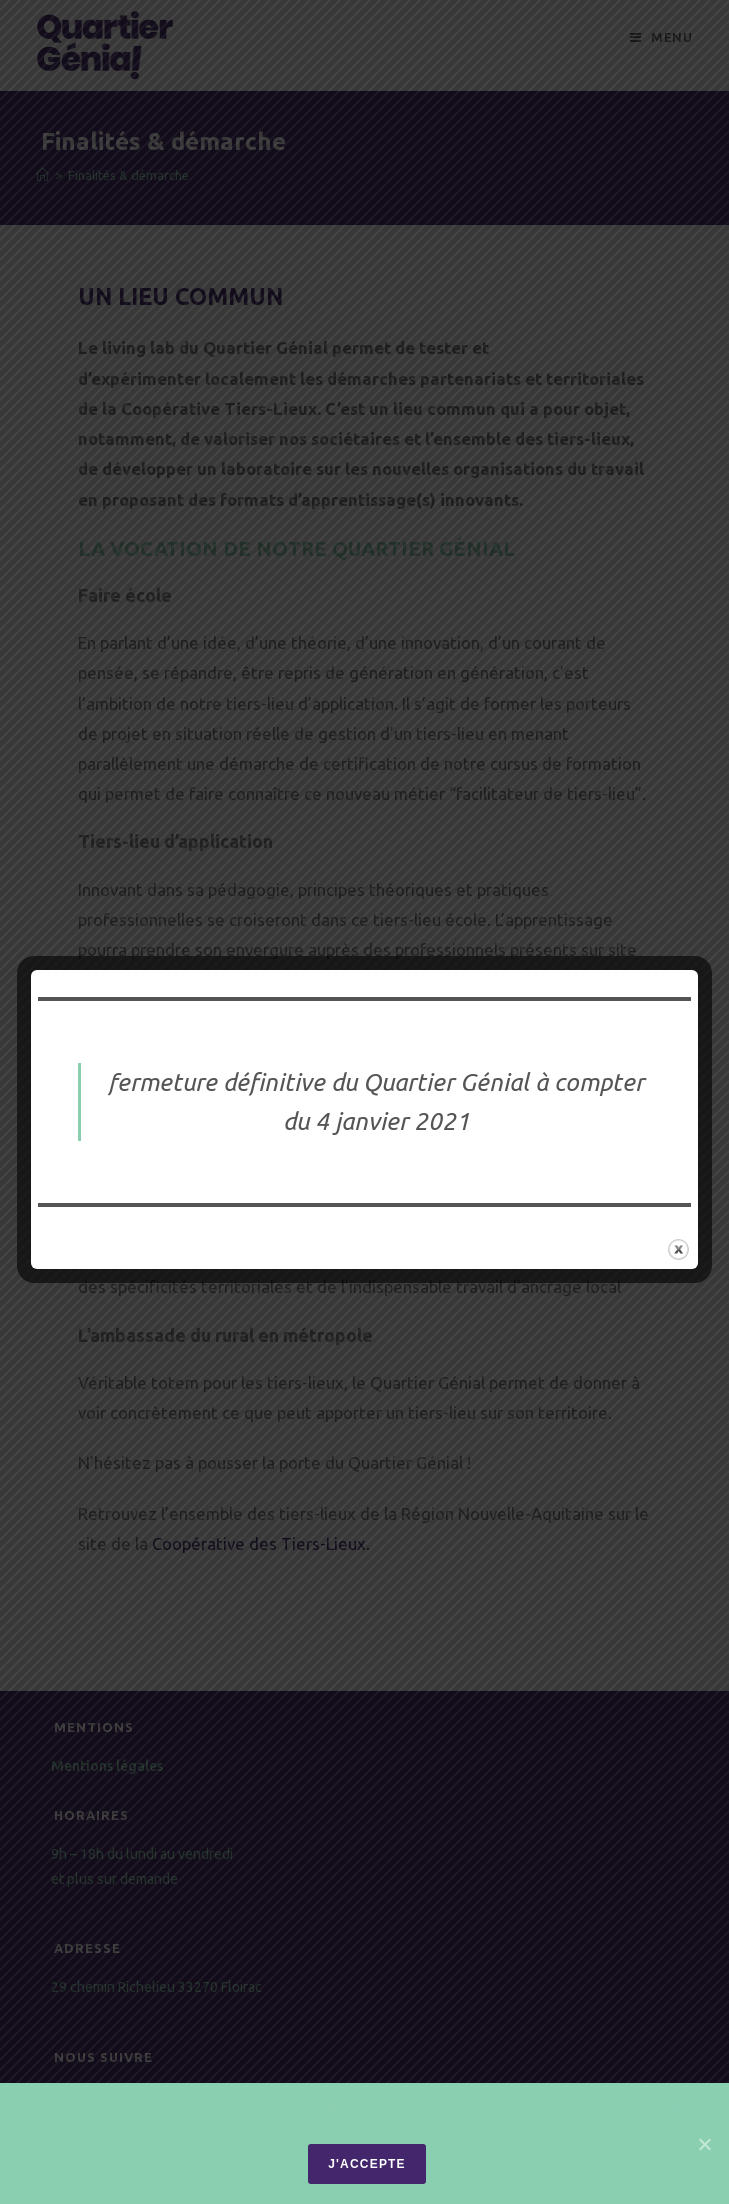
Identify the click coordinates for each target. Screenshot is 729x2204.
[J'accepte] (704, 2144)
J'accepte (367, 2164)
